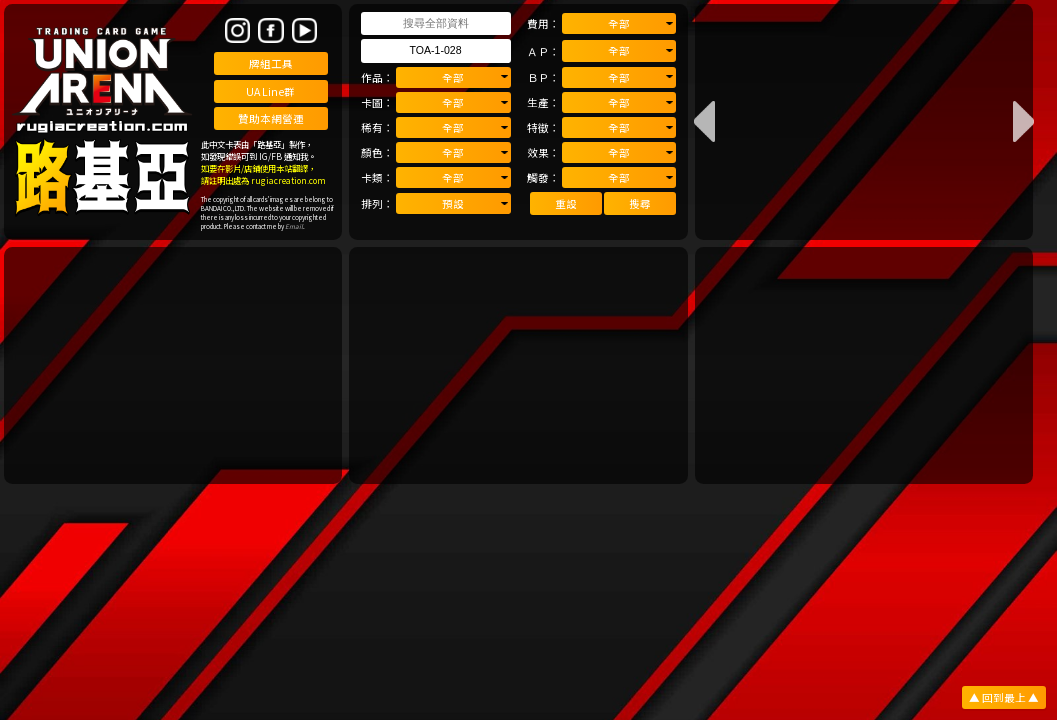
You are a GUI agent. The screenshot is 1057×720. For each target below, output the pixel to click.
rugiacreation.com (288, 180)
